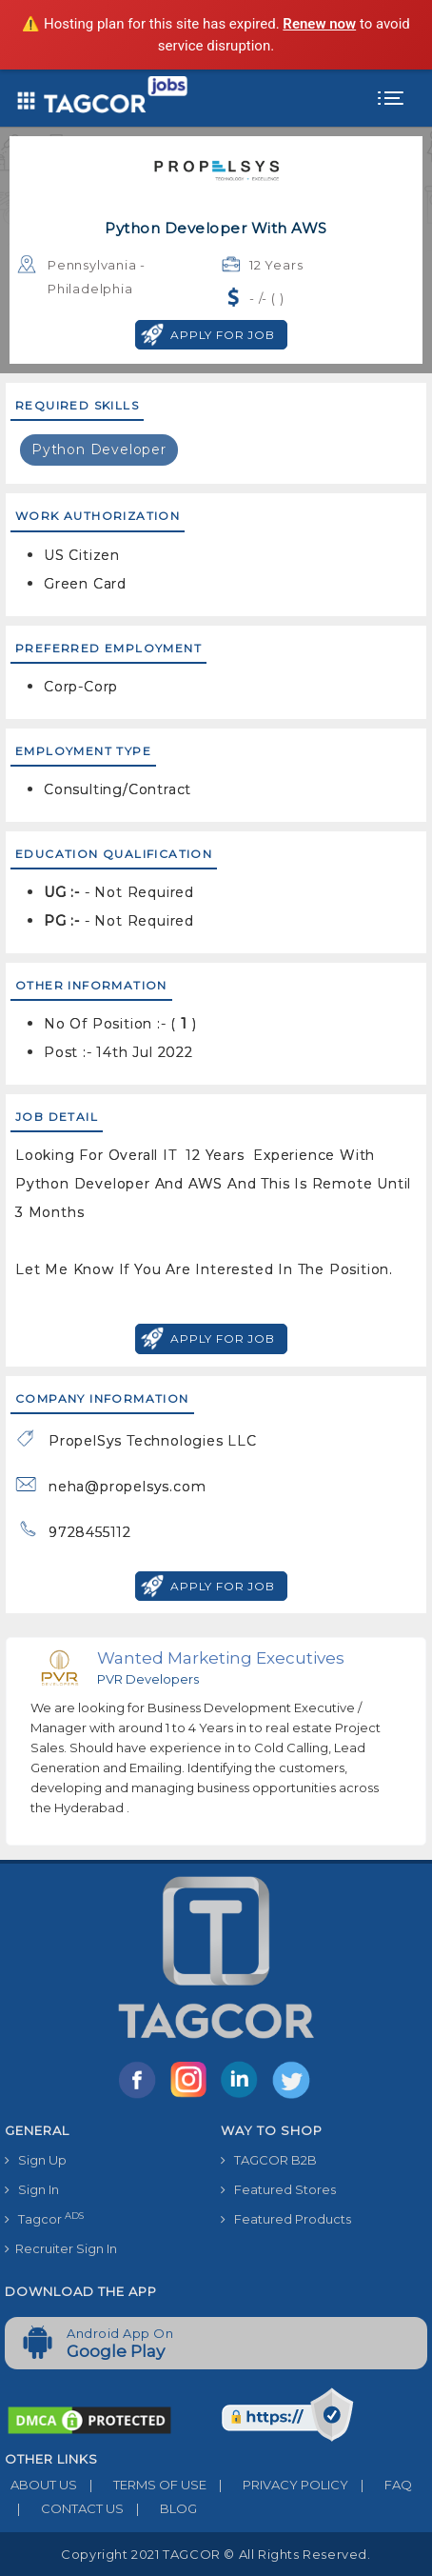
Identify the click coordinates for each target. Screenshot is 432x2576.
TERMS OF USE (141, 2484)
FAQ (380, 2484)
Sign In (32, 2189)
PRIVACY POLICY (277, 2484)
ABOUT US (41, 2484)
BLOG (160, 2508)
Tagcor (44, 2218)
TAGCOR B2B (269, 2159)
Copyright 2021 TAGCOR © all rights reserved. (215, 2554)
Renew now (319, 23)
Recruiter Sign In (61, 2248)
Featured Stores (278, 2189)
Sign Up (36, 2159)
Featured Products (286, 2219)
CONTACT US (64, 2508)
